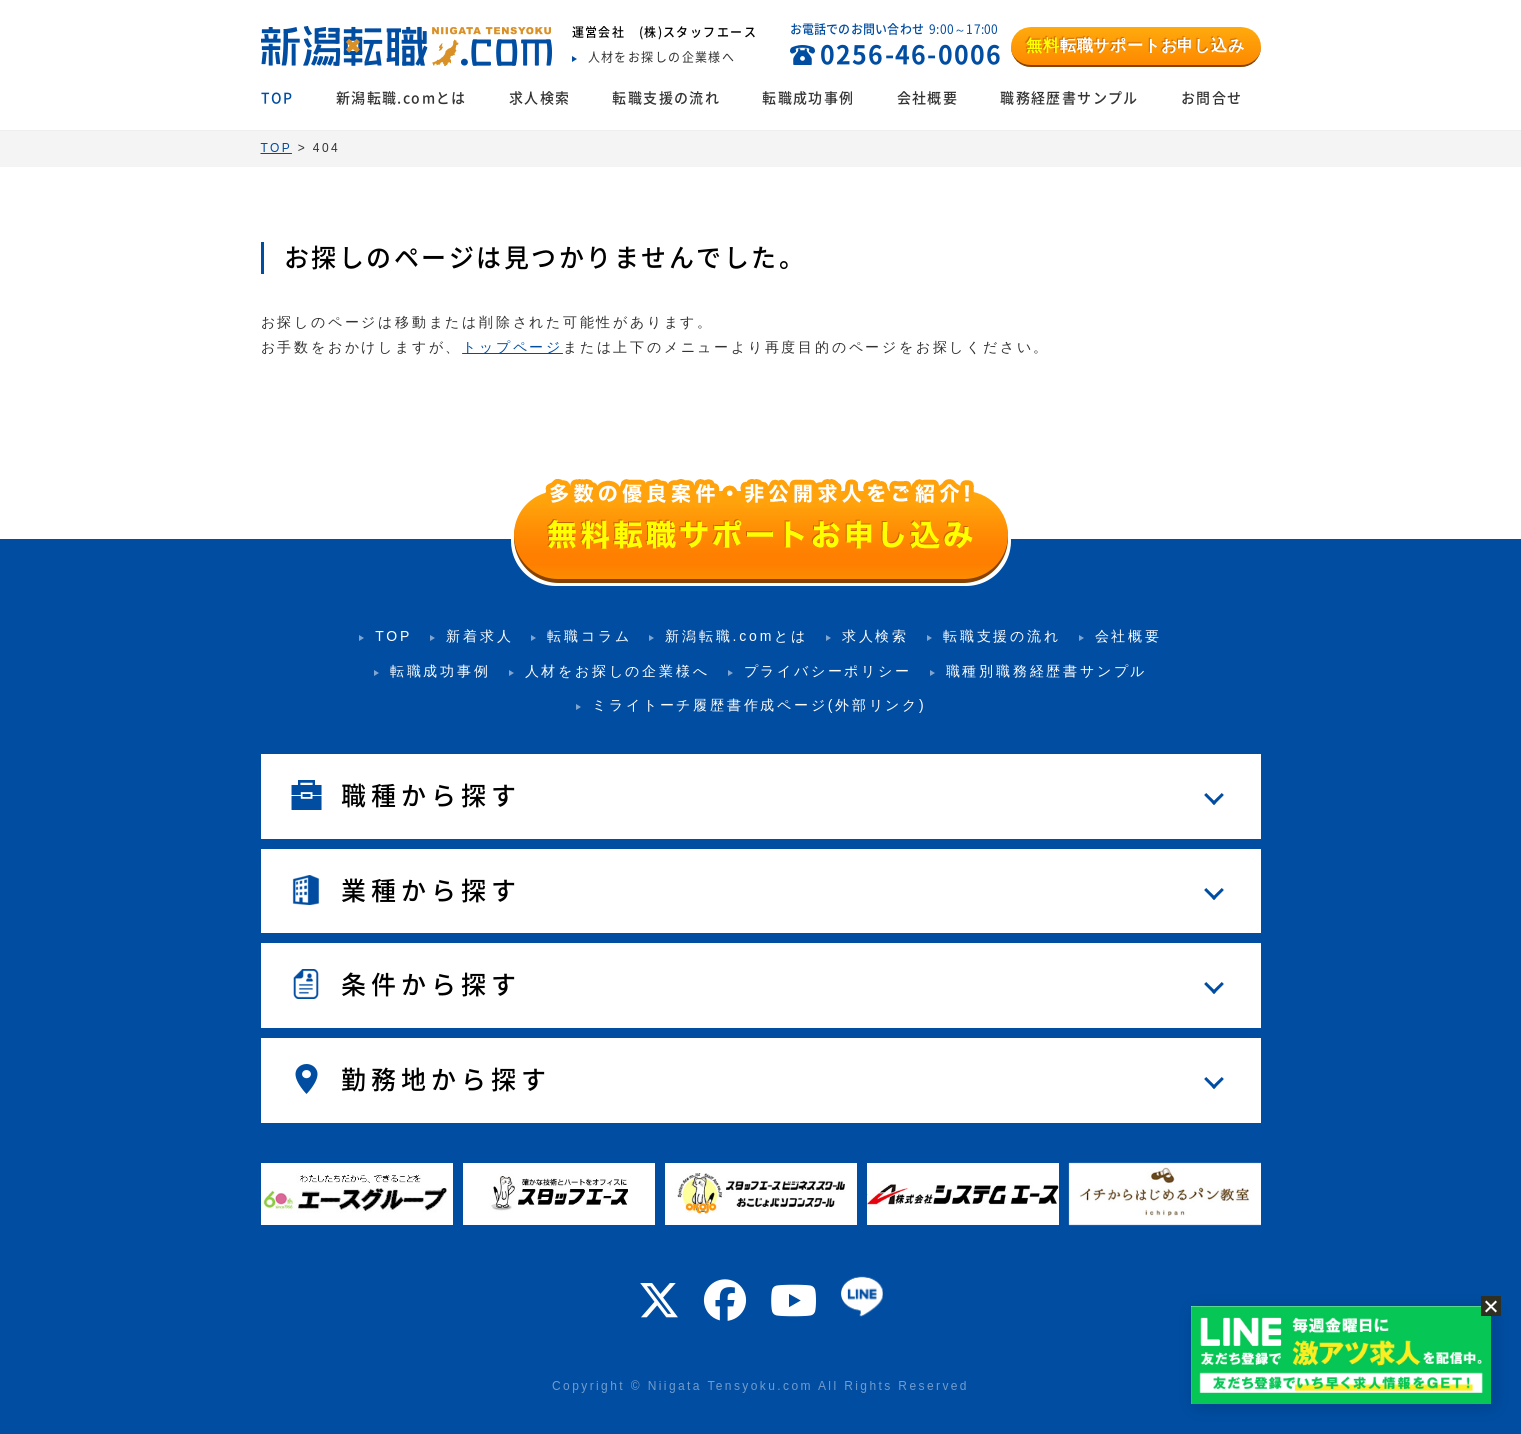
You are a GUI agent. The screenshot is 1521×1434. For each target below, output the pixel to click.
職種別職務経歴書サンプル (1047, 671)
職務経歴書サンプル (1069, 98)
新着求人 (479, 636)
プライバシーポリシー (828, 671)
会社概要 (928, 98)
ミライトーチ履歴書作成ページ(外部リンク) (759, 705)
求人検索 (540, 98)
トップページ (512, 347)
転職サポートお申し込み (1135, 45)
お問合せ (1212, 98)
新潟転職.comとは (401, 98)
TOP (277, 98)
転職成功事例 (808, 98)
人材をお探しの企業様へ (617, 671)
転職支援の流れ (666, 98)
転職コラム (589, 636)
